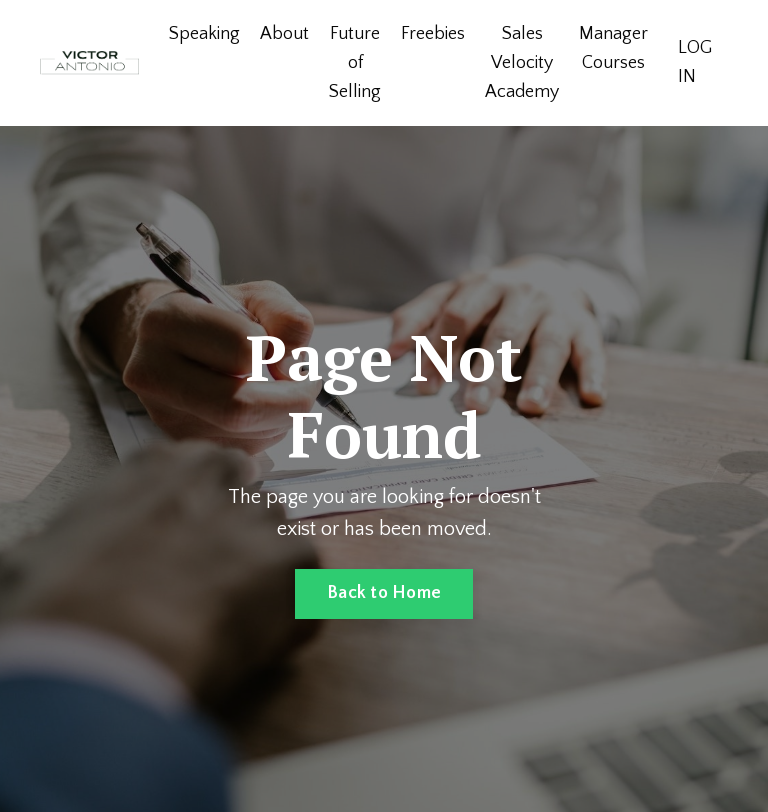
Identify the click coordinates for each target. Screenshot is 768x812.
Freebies (433, 34)
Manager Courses (613, 48)
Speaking (204, 34)
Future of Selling (355, 63)
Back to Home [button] (384, 593)
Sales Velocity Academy (522, 63)
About (284, 34)
